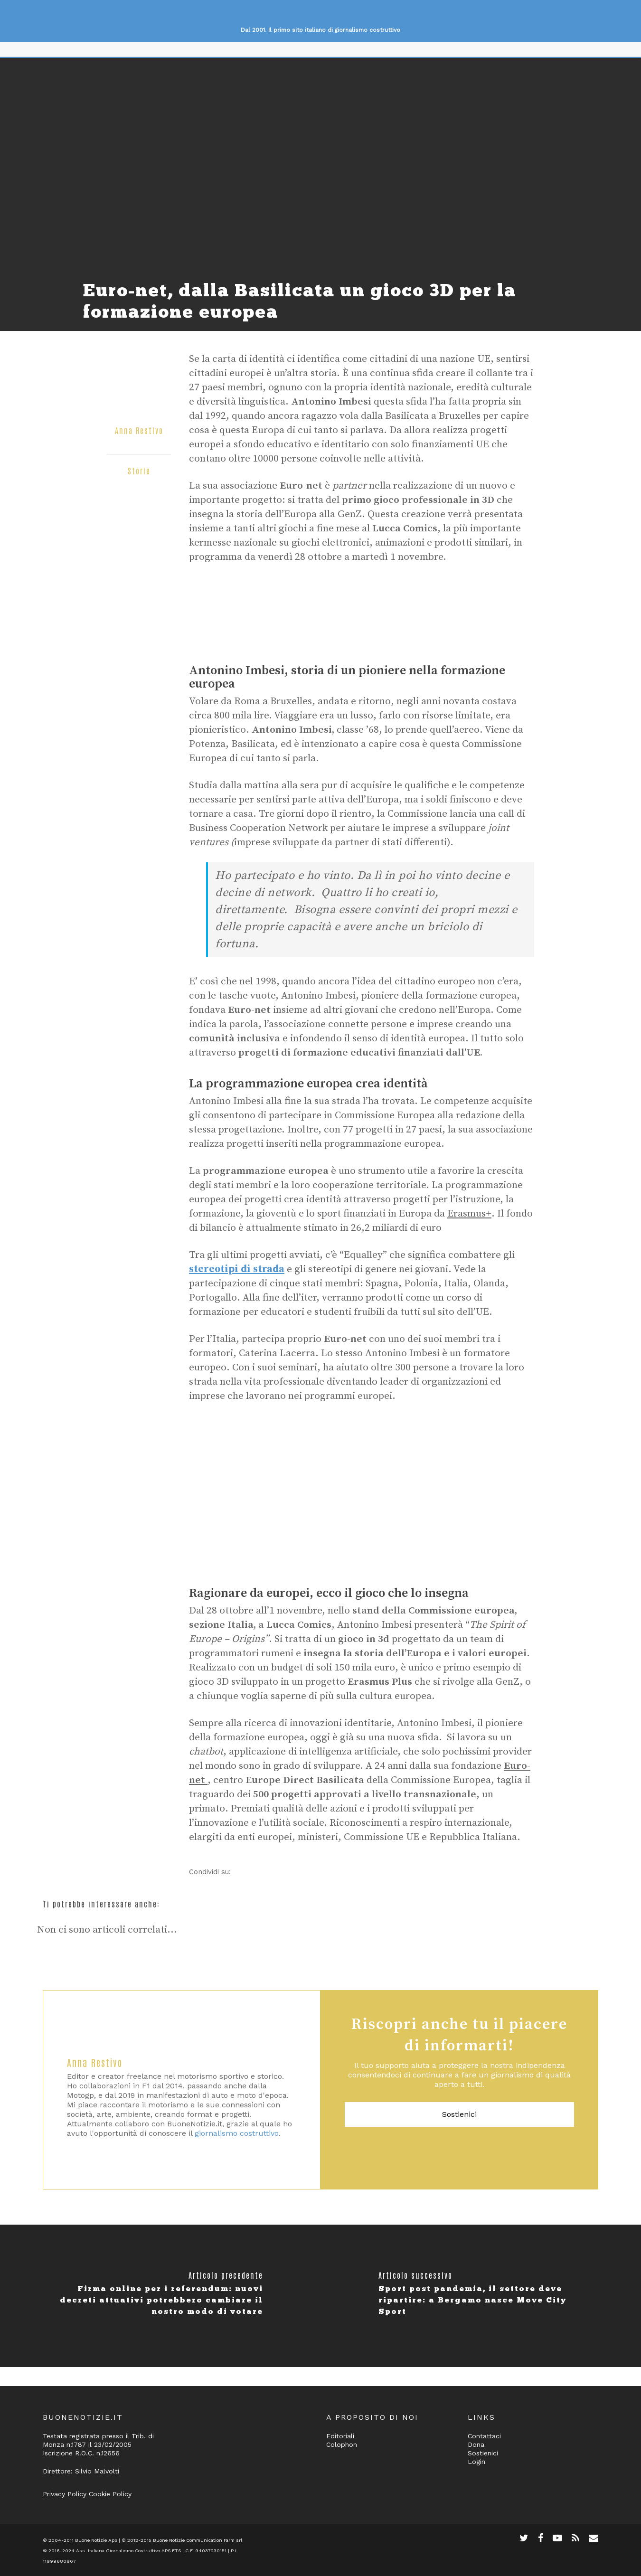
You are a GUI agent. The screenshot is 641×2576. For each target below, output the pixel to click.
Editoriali (340, 2436)
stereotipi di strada (236, 1269)
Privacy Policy (64, 2494)
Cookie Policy (110, 2494)
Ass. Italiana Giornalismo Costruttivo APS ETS (128, 2550)
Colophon (341, 2444)
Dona (476, 2444)
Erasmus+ (469, 1214)
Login (476, 2461)
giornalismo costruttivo (237, 2133)
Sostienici (459, 2114)
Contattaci (484, 2436)
